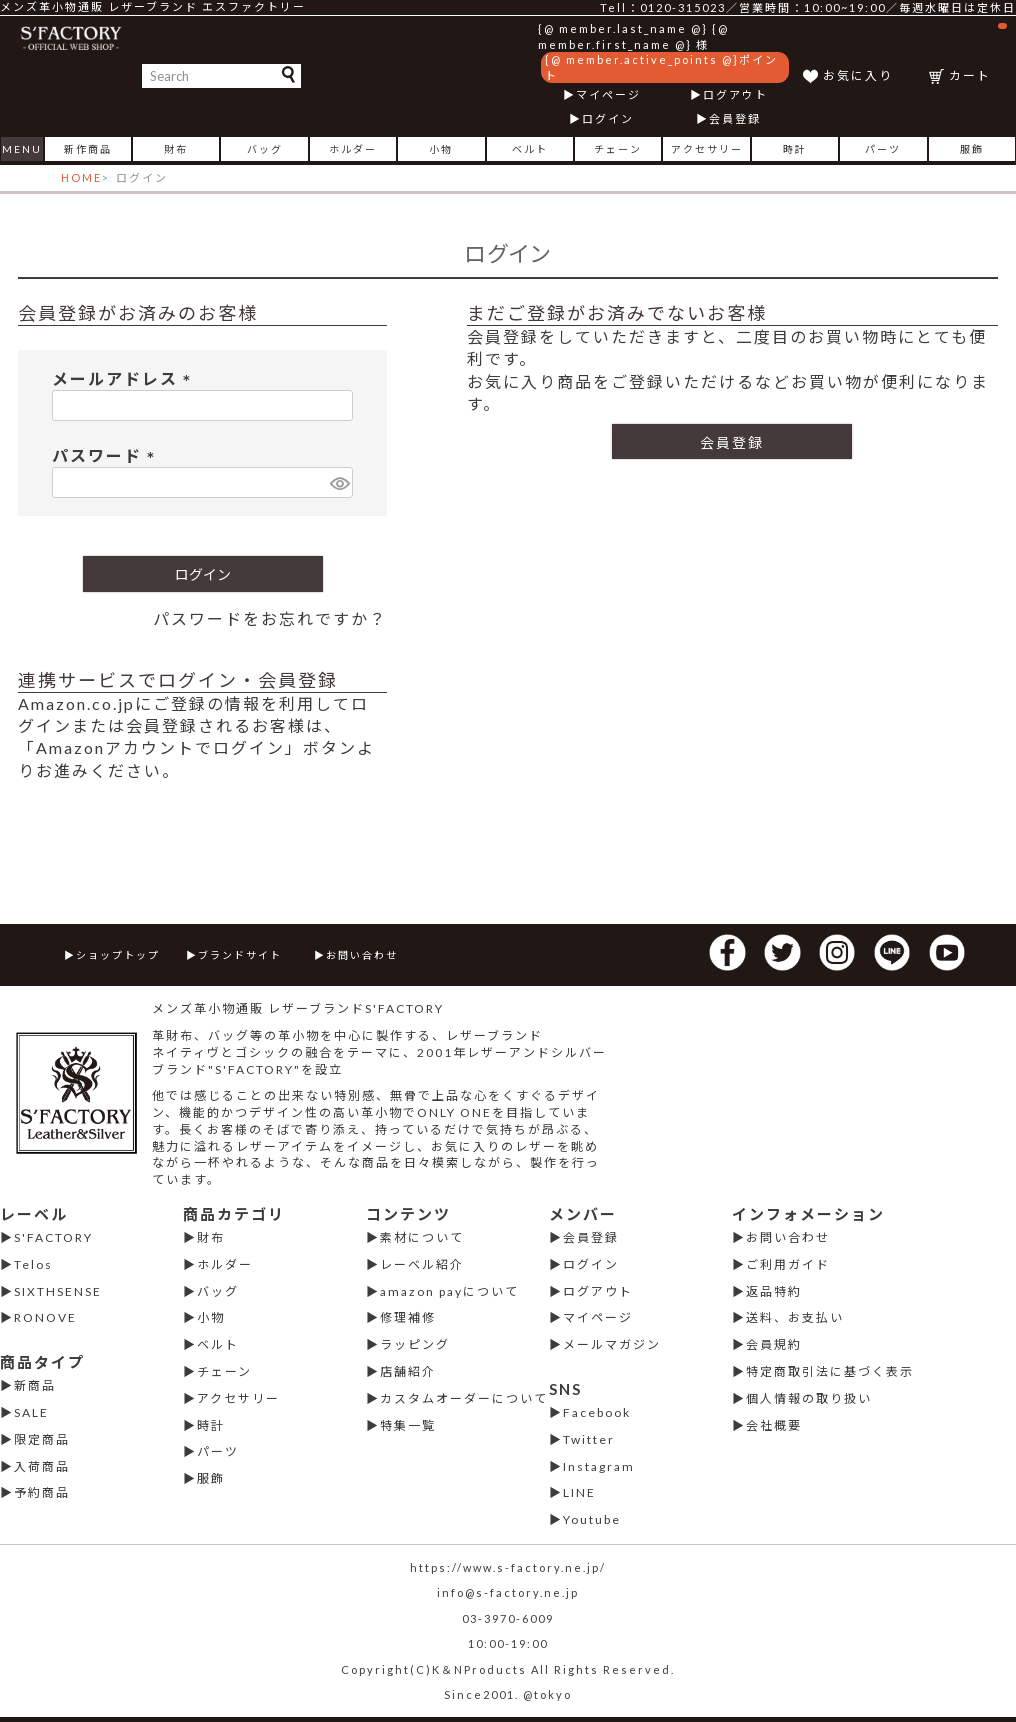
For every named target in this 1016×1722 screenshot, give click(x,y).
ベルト (530, 149)
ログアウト (735, 94)
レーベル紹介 (422, 1264)
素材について (422, 1237)
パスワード (107, 455)
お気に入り (858, 75)
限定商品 (42, 1439)
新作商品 (88, 149)
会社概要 (774, 1425)
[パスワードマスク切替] (338, 482)
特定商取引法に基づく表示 (830, 1371)
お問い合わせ (362, 955)
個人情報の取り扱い (809, 1398)
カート (978, 52)
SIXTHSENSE (58, 1291)
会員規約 (774, 1344)
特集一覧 (408, 1425)
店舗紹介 (408, 1371)
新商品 (35, 1385)
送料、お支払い (795, 1317)
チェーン (618, 149)
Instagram (599, 1466)
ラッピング (415, 1344)
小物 (441, 149)
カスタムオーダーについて (464, 1398)
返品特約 (774, 1291)
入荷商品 (42, 1466)
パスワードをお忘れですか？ (270, 618)
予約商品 (42, 1492)
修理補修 (408, 1317)
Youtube (592, 1519)
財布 (176, 149)
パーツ (883, 149)
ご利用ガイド (788, 1264)
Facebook (597, 1412)
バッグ (265, 149)
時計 (795, 149)
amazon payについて (449, 1291)
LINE (579, 1492)
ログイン (608, 118)
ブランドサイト (240, 955)
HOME (81, 177)
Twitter (589, 1439)
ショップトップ (118, 955)
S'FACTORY (53, 1237)
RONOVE (45, 1317)
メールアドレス (125, 378)
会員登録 (735, 118)
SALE (31, 1412)
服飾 (972, 149)
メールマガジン (612, 1344)
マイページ (608, 94)
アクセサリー (707, 149)
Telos (33, 1264)
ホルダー (353, 149)
